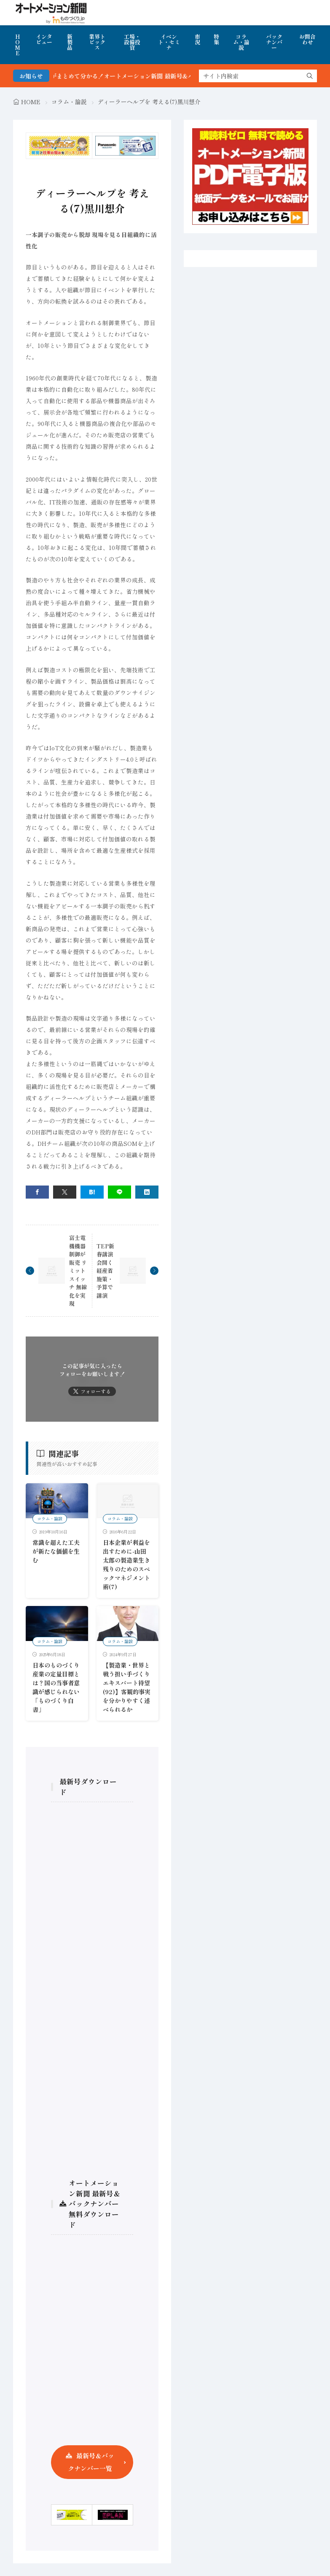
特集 (216, 39)
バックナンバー (274, 41)
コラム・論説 (241, 41)
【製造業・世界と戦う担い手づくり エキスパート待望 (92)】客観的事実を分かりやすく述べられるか (126, 1687)
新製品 (69, 41)
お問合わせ (307, 39)
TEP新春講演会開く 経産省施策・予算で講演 (105, 1270)
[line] (119, 1192)
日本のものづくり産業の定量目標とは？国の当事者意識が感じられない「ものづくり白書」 (56, 1687)
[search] (310, 76)
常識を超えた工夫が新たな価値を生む (56, 1551)
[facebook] (37, 1192)
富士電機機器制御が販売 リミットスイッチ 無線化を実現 (78, 1270)
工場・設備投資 (132, 41)
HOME (17, 44)
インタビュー (44, 39)
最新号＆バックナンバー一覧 (91, 2462)
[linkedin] (146, 1192)
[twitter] (64, 1192)
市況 (197, 39)
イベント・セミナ (169, 41)
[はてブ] (92, 1192)
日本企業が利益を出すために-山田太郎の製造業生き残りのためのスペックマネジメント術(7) (126, 1564)
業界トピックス (97, 41)
